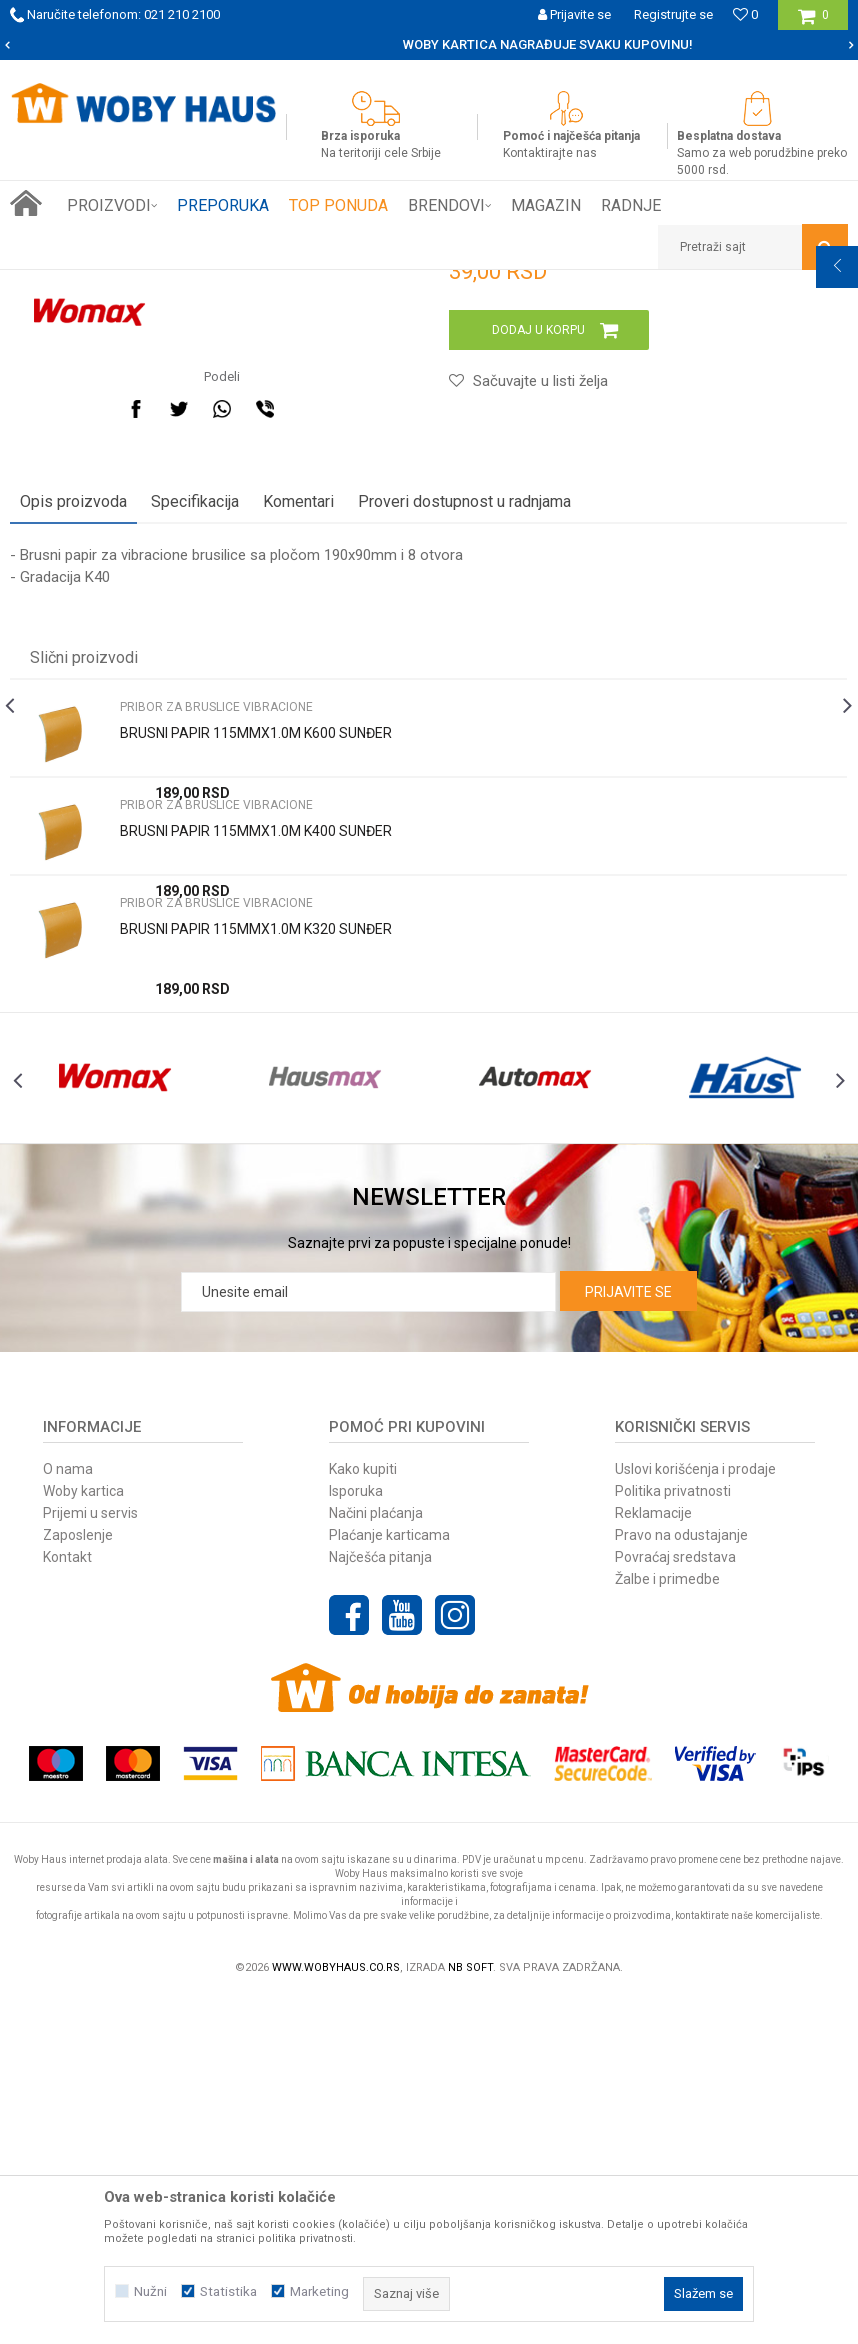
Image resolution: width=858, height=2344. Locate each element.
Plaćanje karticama (389, 1880)
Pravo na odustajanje (681, 1880)
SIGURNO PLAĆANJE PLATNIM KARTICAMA (427, 44)
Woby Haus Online (60, 285)
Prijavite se (628, 1637)
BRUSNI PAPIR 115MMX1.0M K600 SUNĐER (256, 1041)
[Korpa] (813, 22)
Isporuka (356, 1836)
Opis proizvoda (73, 809)
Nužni (150, 2291)
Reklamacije (653, 1858)
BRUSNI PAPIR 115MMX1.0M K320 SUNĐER (256, 1237)
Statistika (228, 2291)
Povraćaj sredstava (675, 1902)
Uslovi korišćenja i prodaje (695, 1814)
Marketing (319, 2291)
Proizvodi (151, 285)
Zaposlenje (78, 1880)
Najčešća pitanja (380, 1902)
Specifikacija (195, 809)
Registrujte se (673, 14)
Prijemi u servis (90, 1858)
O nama (68, 1814)
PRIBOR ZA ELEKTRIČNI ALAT (272, 285)
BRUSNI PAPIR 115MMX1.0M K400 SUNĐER (256, 1139)
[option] (429, 45)
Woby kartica (83, 1836)
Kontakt (67, 1902)
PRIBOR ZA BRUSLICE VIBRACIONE (463, 285)
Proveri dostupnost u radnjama (464, 809)
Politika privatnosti (673, 1836)
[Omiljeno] (745, 14)
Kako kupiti (363, 1814)
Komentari (298, 809)
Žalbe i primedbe (667, 1924)
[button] (753, 247)
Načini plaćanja (376, 1858)
